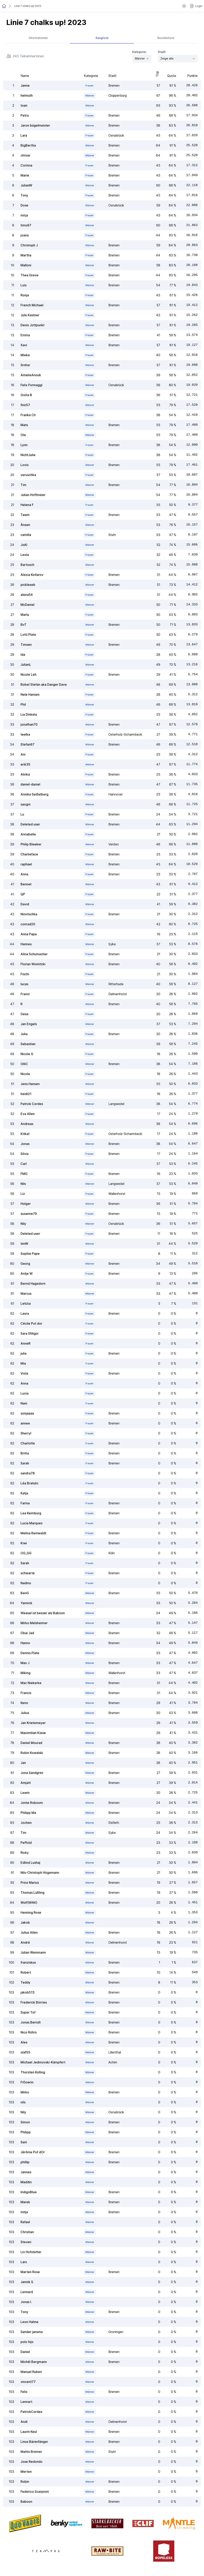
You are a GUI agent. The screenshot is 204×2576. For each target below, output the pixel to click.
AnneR (25, 1343)
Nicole (25, 1074)
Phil (23, 704)
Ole (23, 435)
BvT (23, 625)
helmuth (27, 95)
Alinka (25, 774)
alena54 (27, 595)
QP (23, 894)
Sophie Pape (30, 1254)
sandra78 (28, 1473)
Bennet (26, 884)
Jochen (26, 1823)
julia (23, 1353)
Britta (25, 1453)
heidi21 (26, 1094)
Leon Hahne (29, 2322)
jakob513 (27, 1992)
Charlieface (29, 854)
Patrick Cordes (32, 1104)
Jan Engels (29, 1024)
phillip (25, 2162)
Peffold (26, 1843)
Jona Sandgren (32, 1773)
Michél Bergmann (34, 2362)
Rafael (25, 2222)
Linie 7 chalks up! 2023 (27, 5)
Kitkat (25, 1134)
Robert (26, 1972)
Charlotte (28, 1443)
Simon (25, 2122)
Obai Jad (27, 1633)
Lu (22, 814)
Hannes (26, 944)
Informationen (38, 38)
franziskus (28, 1962)
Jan (23, 1763)
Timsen (26, 645)
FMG (24, 1174)
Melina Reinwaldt (33, 1533)
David (25, 904)
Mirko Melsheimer (34, 1623)
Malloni (26, 265)
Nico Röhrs (29, 2032)
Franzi (25, 994)
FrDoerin (27, 2082)
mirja (24, 215)
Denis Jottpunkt (32, 325)
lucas (24, 984)
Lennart (26, 2402)
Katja (24, 1493)
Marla (25, 615)
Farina (25, 1503)
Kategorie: (139, 52)
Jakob (25, 1922)
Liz (23, 1194)
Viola (24, 1373)
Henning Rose (31, 1912)
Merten (26, 2472)
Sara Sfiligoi (29, 1333)
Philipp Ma (28, 1813)
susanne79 (29, 1214)
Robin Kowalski (32, 1753)
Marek (25, 2202)
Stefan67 (27, 744)
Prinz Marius (30, 1883)
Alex (24, 2042)
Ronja (25, 295)
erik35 (25, 764)
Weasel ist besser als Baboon (43, 1613)
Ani (23, 754)
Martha (26, 255)
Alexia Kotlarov (32, 575)
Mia (23, 1363)
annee (25, 1423)
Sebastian (28, 1044)
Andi (24, 2422)
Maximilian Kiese (33, 1733)
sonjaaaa (27, 1413)
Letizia (26, 1303)
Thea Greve (29, 275)
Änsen (25, 525)
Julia (24, 1034)
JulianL (26, 665)
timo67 (26, 225)
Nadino (26, 1583)
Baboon (26, 2502)
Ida (23, 655)
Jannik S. (27, 2282)
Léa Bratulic (29, 1483)
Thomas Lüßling (32, 1893)
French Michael (32, 305)
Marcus (26, 1293)
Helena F (27, 505)
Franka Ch (28, 415)
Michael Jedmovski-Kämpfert (43, 2062)
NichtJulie (28, 455)
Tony (24, 195)
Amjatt (26, 1783)
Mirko (25, 2092)
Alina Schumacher (34, 954)
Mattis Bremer (31, 2452)
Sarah (25, 1463)
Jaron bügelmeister (35, 125)
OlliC (24, 1064)
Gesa (24, 1014)
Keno (24, 1703)
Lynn (24, 445)
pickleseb (28, 585)
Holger (26, 1204)
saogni (25, 804)
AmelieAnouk (31, 375)
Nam (24, 1403)
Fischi (25, 974)
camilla (26, 535)
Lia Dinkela (29, 714)
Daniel (25, 2352)
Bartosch (27, 565)
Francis (26, 1693)
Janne (25, 85)
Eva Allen (28, 1114)
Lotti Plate (28, 635)
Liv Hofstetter (31, 2252)
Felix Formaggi (31, 385)
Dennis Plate (30, 1653)
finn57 (25, 405)
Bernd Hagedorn (33, 1284)
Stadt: (162, 52)
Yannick (26, 1603)
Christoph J (29, 245)
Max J (25, 1663)
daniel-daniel (30, 784)
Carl (24, 1164)
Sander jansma (32, 2332)
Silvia (24, 1154)
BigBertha (28, 145)
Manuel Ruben (31, 2372)
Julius (25, 1713)
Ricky (25, 1853)
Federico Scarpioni (35, 2492)
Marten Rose (30, 2272)
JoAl (24, 545)
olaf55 (25, 2052)
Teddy (25, 1982)
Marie (25, 175)
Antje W (27, 1274)
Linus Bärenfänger (34, 2442)
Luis (23, 285)
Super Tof (28, 2012)
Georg (25, 1264)
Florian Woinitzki (33, 964)
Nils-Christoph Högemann (40, 1873)
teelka (25, 734)
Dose (24, 205)
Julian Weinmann (33, 1952)
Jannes (26, 2172)
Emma (25, 335)
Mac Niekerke (31, 1683)
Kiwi (24, 1543)
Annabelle (28, 834)
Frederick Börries (34, 2002)
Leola (25, 555)
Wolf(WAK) (29, 1902)
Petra (25, 115)
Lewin (25, 1793)
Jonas (25, 1144)
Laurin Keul (29, 2432)
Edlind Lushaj (30, 1863)
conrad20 (28, 924)
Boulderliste (165, 38)
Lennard (27, 2292)
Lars (24, 2262)
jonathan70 (29, 724)
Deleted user (30, 824)
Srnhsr (25, 365)
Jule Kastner (30, 315)
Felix (24, 2392)
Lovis (24, 465)
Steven (26, 2242)
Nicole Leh (28, 674)
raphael (26, 864)
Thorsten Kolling (33, 2072)
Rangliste (102, 38)
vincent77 (28, 2382)
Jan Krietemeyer (33, 1723)
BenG (25, 1593)
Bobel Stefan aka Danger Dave (44, 684)
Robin (25, 2482)
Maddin (26, 2182)
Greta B (26, 395)
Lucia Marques (31, 1523)
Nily (23, 1224)
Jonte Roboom (32, 1803)
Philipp (26, 2132)
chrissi (25, 155)
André (25, 1942)
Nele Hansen (30, 694)
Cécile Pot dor (31, 1323)
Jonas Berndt (31, 2022)
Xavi (24, 345)
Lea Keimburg (31, 1513)
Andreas (27, 1124)
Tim (23, 485)
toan (24, 105)
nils (23, 2102)
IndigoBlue (29, 2192)
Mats (24, 425)
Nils (23, 1184)
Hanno (25, 1643)
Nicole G (27, 1054)
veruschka (28, 475)
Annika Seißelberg (34, 794)
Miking (25, 1673)
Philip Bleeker (31, 844)
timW (24, 1244)
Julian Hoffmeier (33, 495)
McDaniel (27, 605)
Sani (24, 2142)
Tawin (25, 515)
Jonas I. (26, 2302)
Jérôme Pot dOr (33, 2152)
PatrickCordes (31, 2412)
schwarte (28, 1573)
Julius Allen (29, 1932)
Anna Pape (29, 934)
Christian (27, 2232)
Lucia (24, 1393)
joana (25, 235)
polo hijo (27, 2342)
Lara (24, 135)
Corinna (26, 165)
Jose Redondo (31, 2462)
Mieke (25, 355)
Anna (24, 874)
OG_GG (26, 1553)
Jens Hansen (30, 1084)
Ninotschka (29, 914)
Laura (25, 1313)
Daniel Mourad (31, 1743)
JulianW (26, 185)
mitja (24, 2212)
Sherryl (26, 1433)
